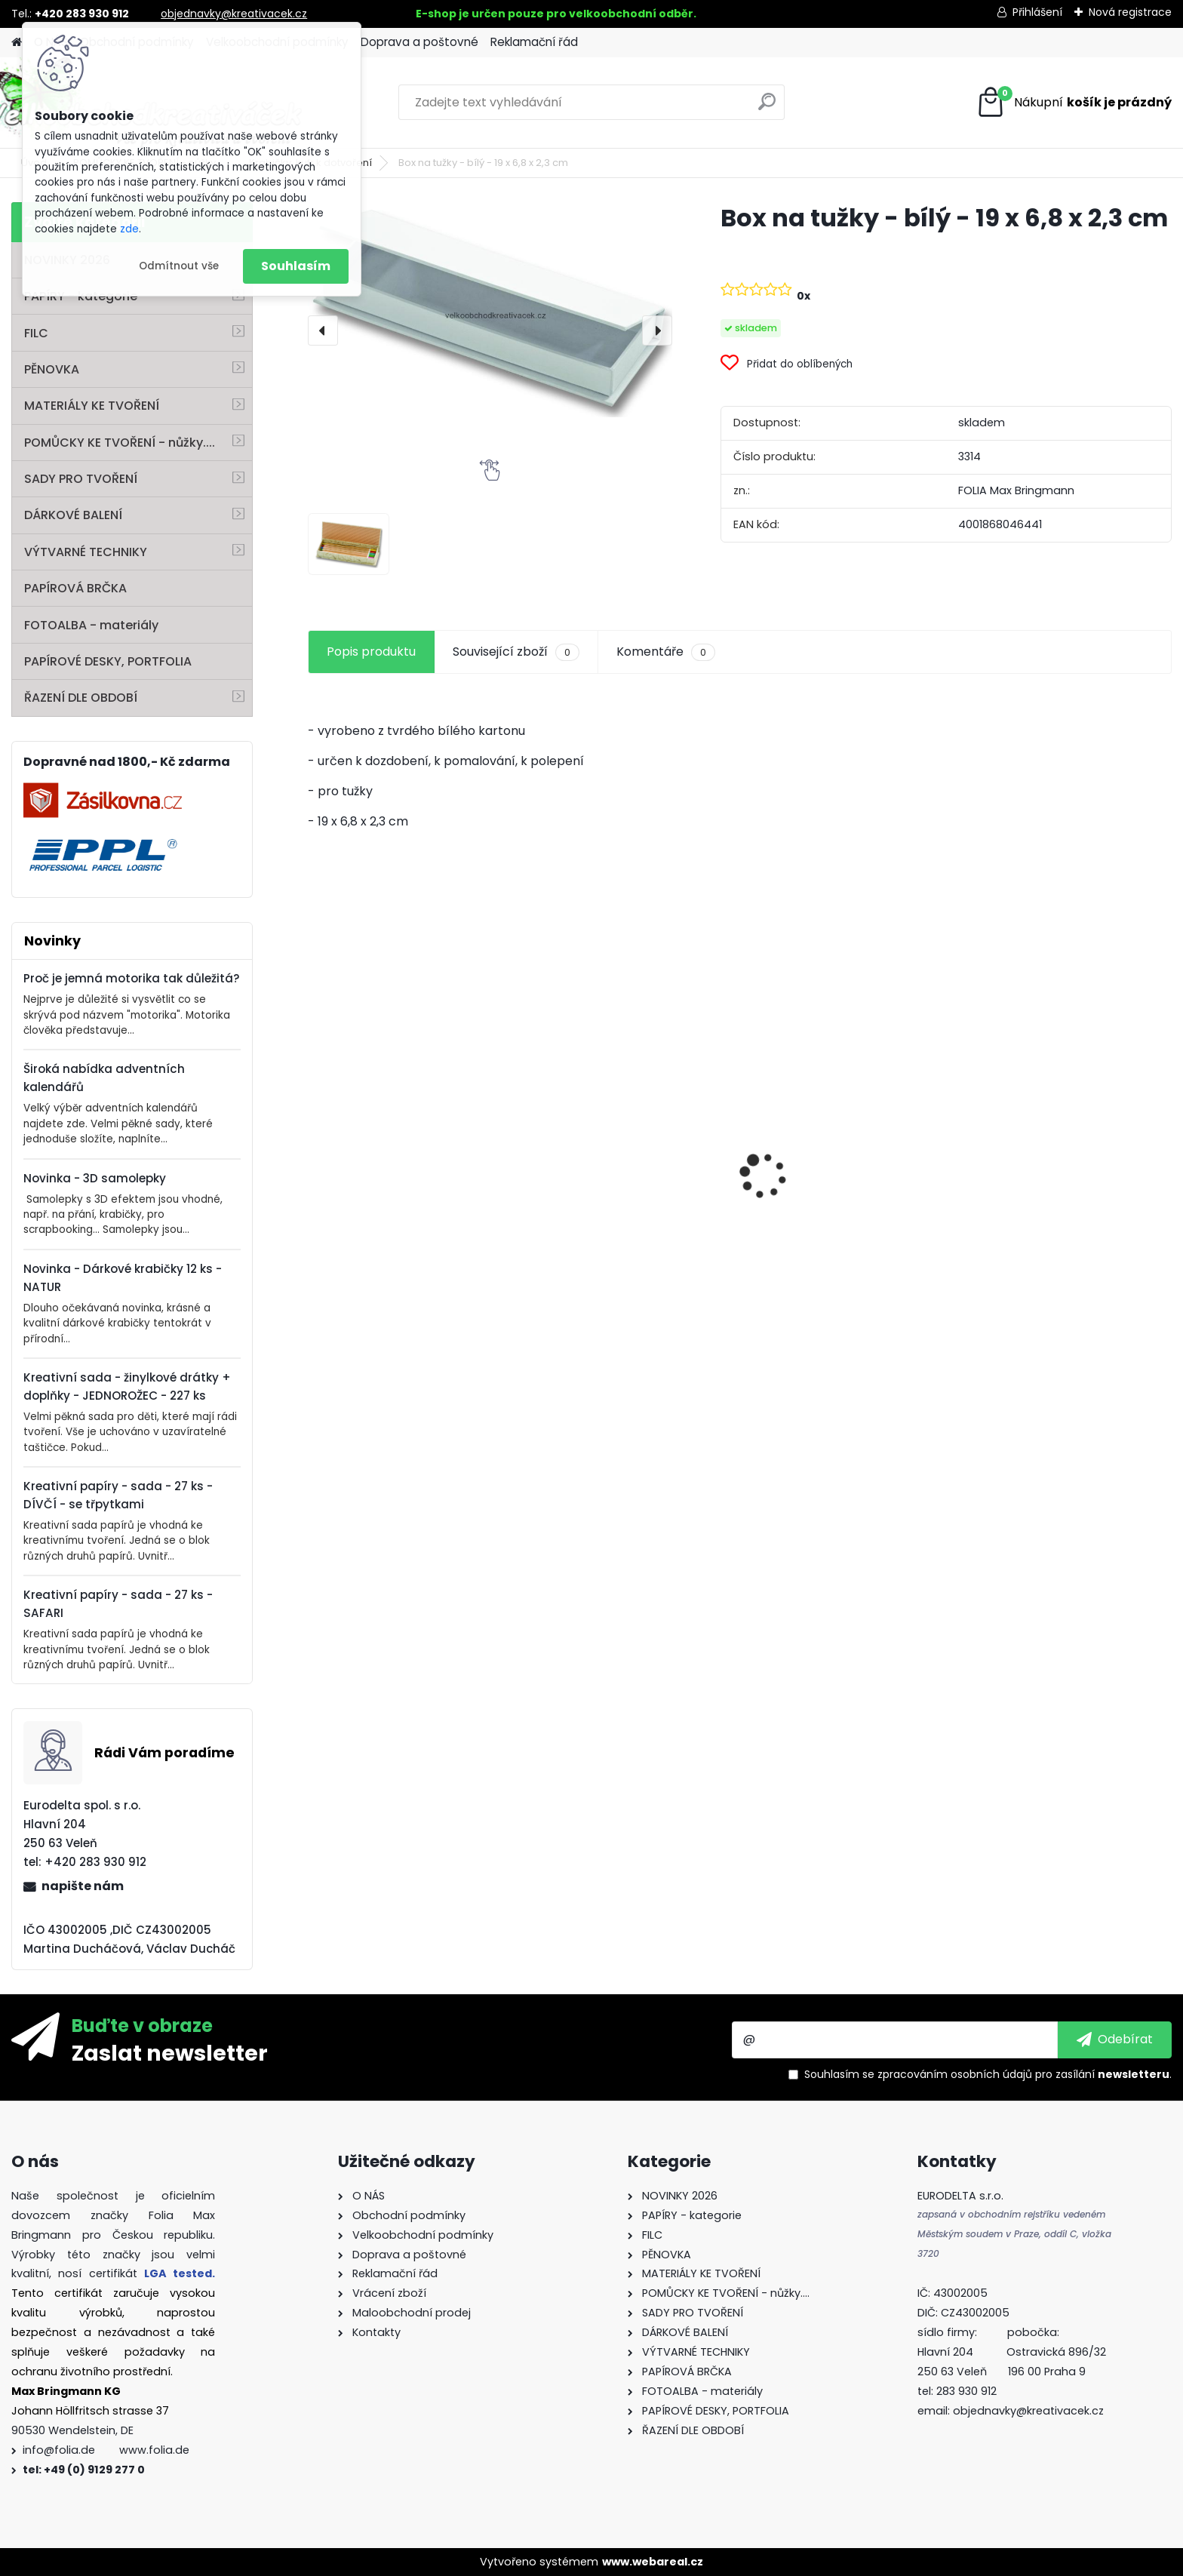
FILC (36, 333)
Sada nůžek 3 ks (584, 1259)
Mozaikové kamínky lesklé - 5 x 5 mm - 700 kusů (845, 1239)
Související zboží (516, 652)
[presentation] (323, 330)
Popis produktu (371, 651)
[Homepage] (16, 42)
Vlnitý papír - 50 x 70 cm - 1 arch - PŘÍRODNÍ (1054, 1133)
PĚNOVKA (51, 369)
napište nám (82, 1886)
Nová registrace (1130, 12)
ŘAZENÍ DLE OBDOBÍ (80, 697)
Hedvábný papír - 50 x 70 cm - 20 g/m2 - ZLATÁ (408, 1137)
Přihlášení (1037, 12)
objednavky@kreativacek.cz (234, 13)
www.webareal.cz (652, 2561)
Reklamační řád (534, 42)
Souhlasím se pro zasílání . (988, 2074)
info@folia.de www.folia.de (106, 2450)
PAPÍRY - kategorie (80, 296)
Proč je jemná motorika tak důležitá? (131, 978)
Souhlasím (295, 266)
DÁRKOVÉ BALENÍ (73, 515)
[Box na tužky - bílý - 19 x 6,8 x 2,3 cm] (490, 309)
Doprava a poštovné (419, 42)
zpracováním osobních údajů (954, 2074)
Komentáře (665, 652)
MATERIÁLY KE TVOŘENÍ (91, 405)
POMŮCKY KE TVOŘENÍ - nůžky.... (119, 442)
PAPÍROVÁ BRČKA (75, 588)
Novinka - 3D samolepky (94, 1178)
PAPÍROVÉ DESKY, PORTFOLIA (108, 661)
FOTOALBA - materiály (91, 625)
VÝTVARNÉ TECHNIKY (85, 552)
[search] (767, 107)
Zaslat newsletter (170, 2052)
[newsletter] (1115, 2039)
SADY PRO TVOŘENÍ (80, 478)
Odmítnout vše (179, 266)
